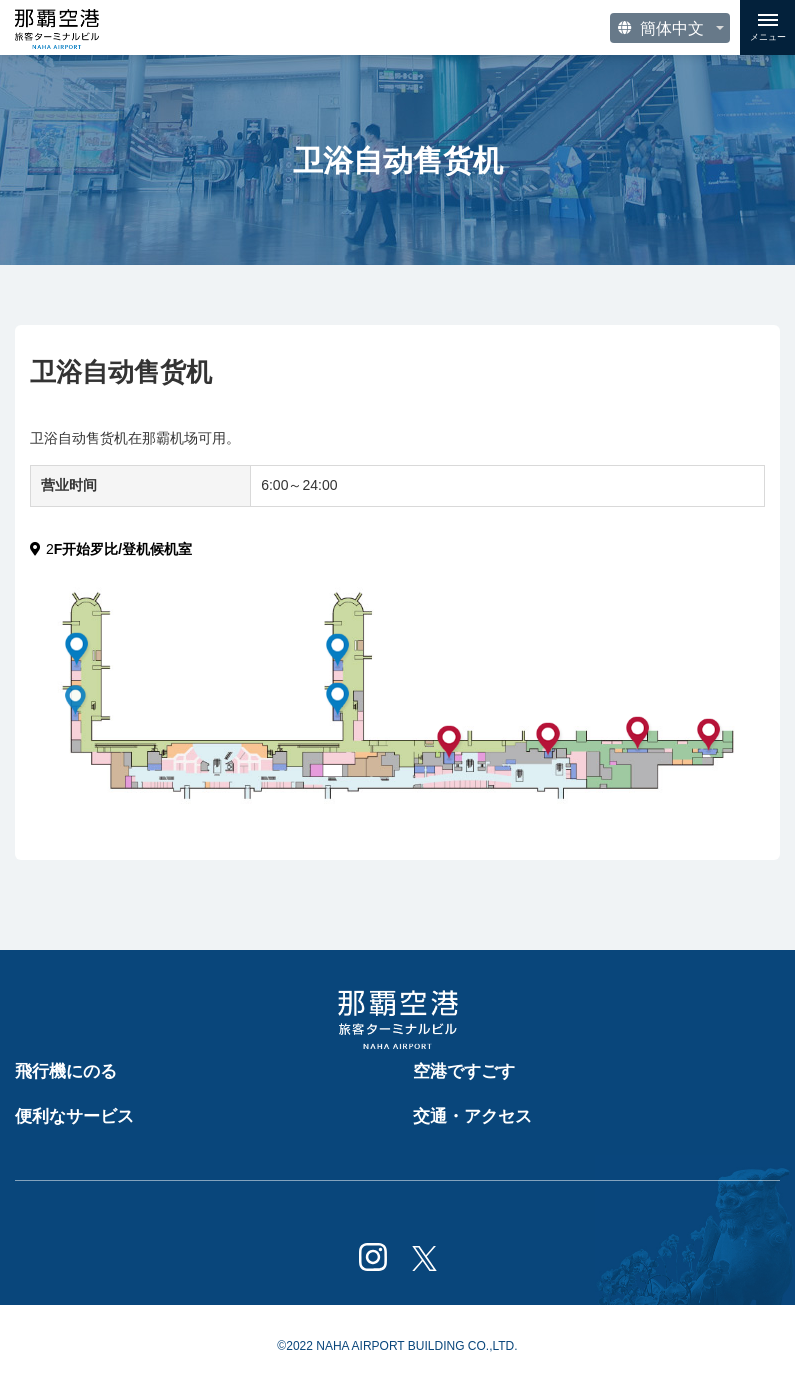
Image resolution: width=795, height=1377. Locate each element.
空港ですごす (464, 1071)
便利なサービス (74, 1116)
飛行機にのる (66, 1071)
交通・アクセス (472, 1116)
